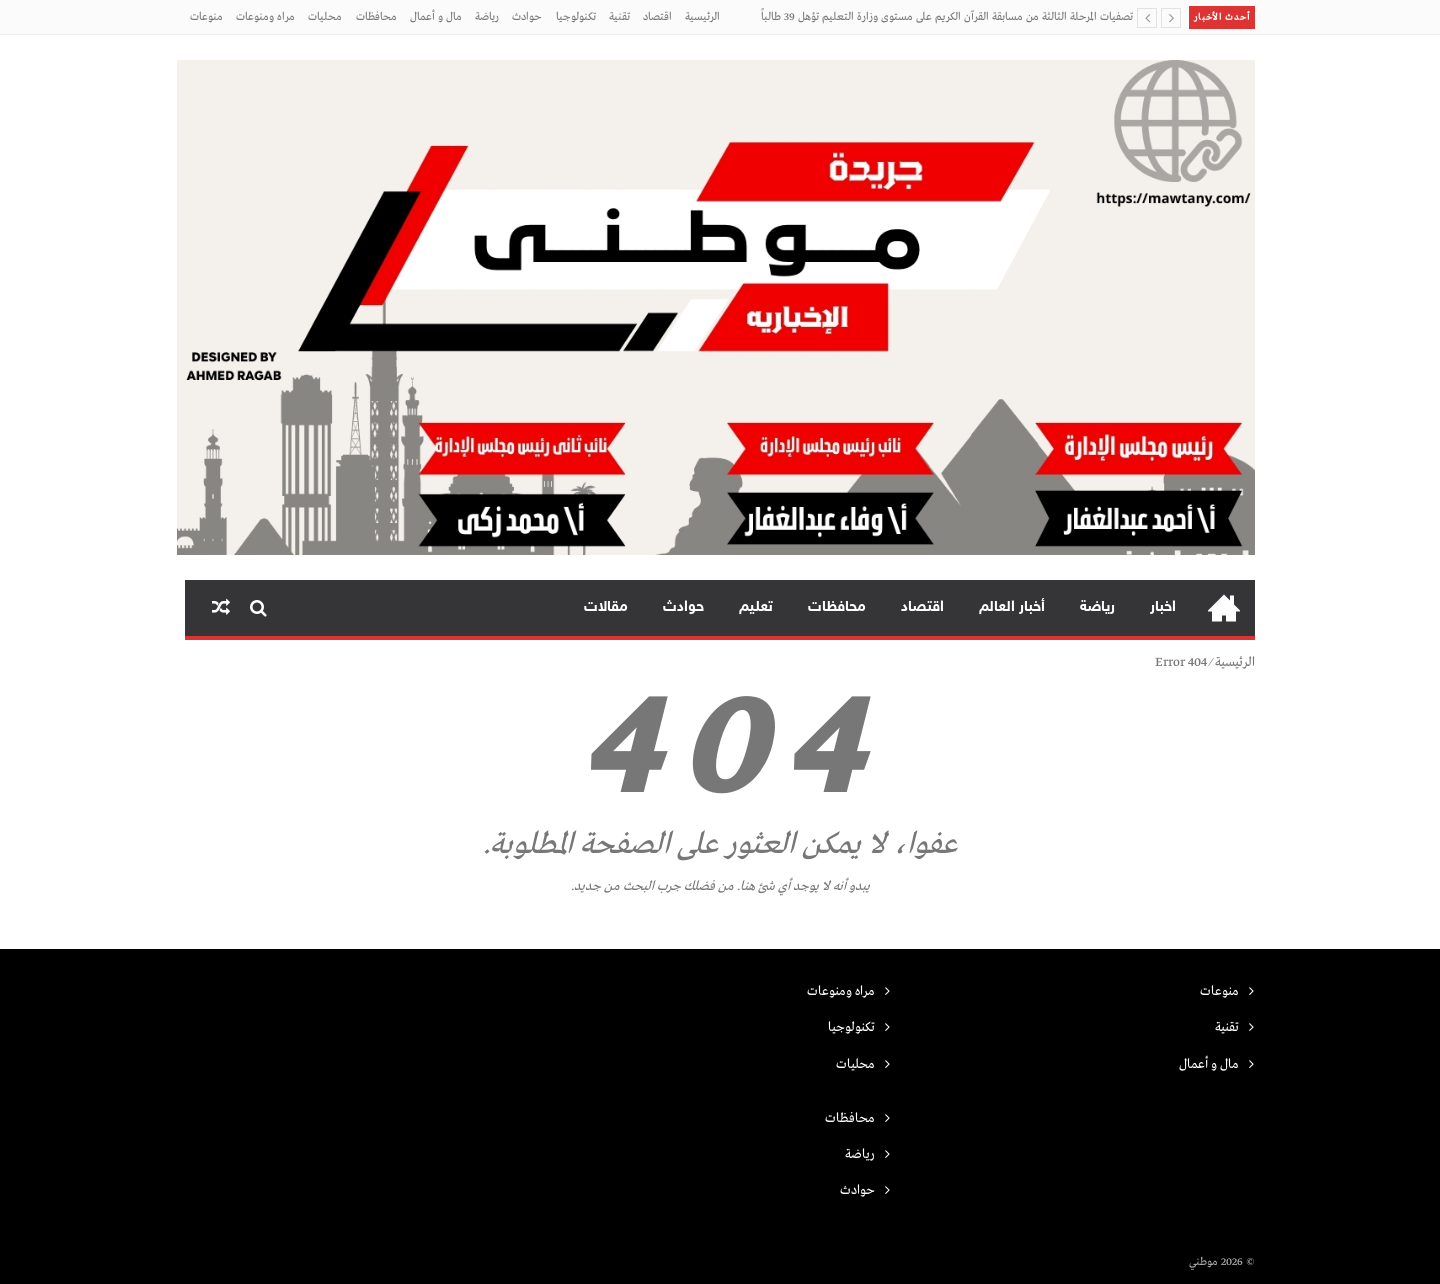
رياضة (487, 17)
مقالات (606, 607)
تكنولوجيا (576, 17)
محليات (325, 17)
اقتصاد (657, 17)
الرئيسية (702, 17)
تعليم (756, 607)
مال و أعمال (436, 17)
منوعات (206, 17)
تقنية (619, 17)
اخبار (1163, 607)
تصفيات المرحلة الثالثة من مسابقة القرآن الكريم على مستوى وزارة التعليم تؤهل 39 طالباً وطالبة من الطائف (947, 22)
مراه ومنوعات (265, 17)
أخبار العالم (1012, 607)
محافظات (376, 17)
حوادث (527, 17)
